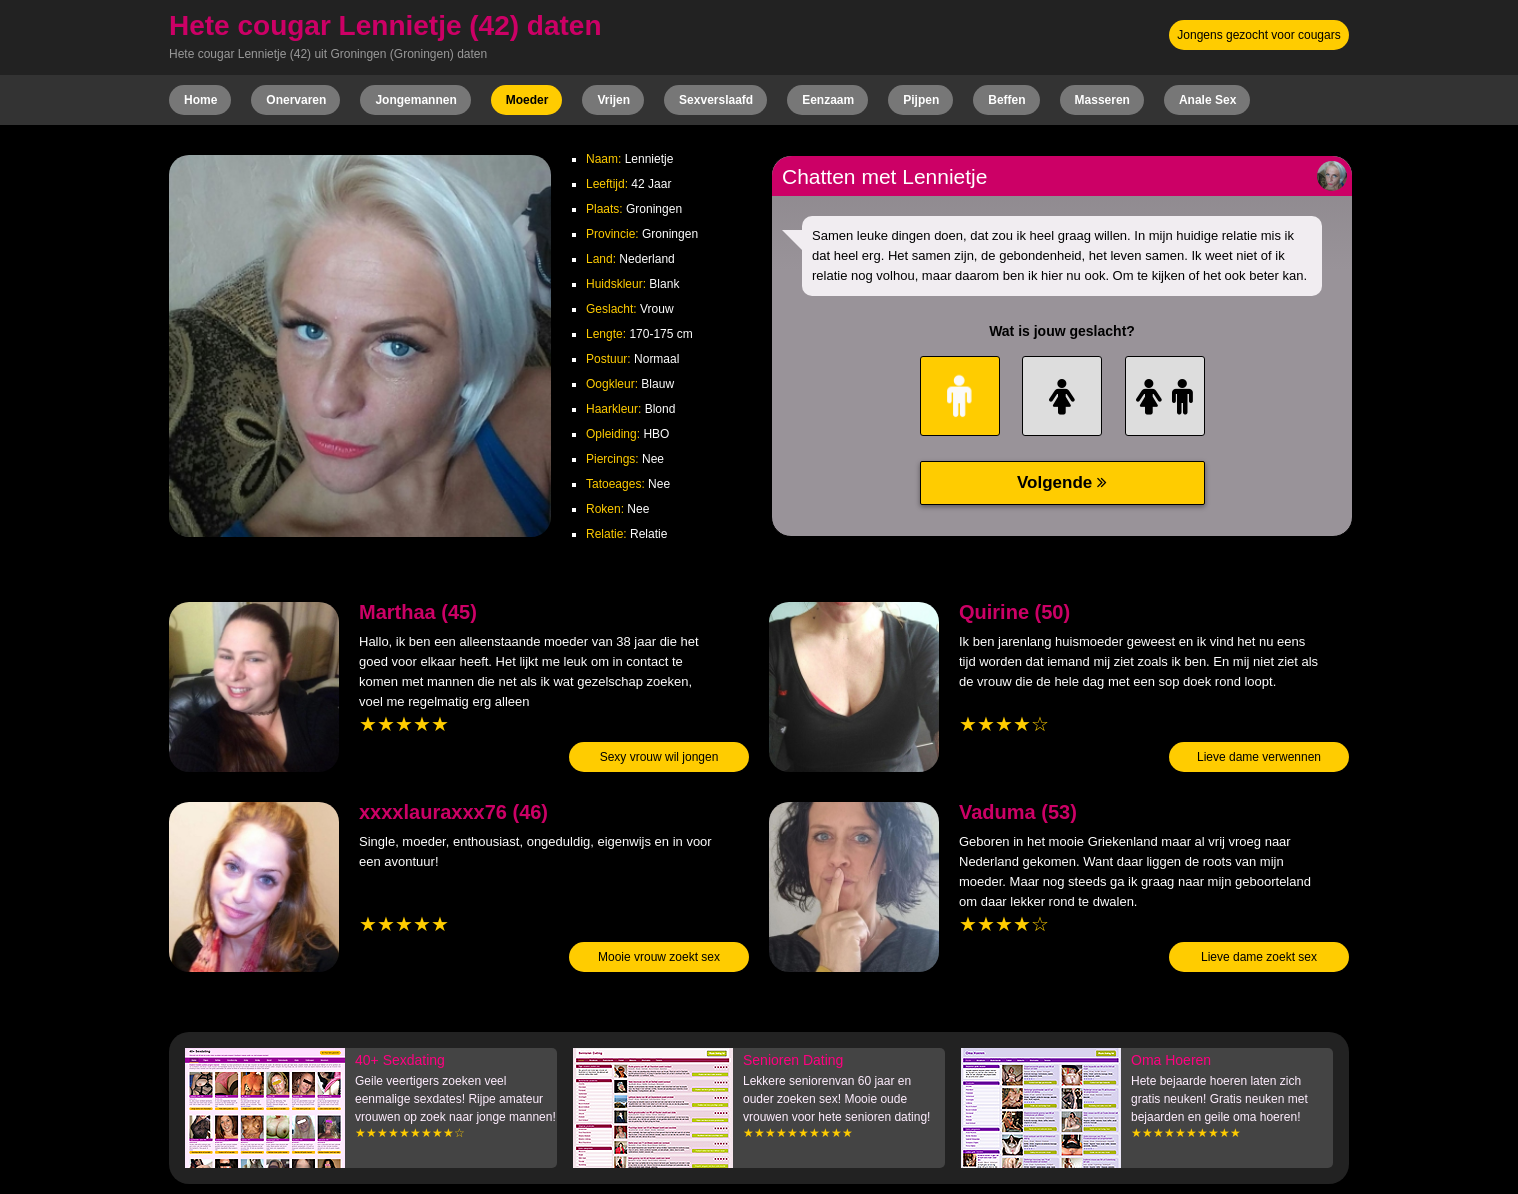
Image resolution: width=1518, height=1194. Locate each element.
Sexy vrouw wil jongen (659, 757)
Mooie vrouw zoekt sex (659, 957)
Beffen (1006, 100)
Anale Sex (1207, 100)
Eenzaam (828, 100)
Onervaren (296, 100)
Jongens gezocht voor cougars (1258, 35)
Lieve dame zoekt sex (1259, 957)
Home (200, 100)
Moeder (527, 100)
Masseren (1102, 100)
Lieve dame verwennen (1259, 757)
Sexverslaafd (716, 100)
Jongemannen (415, 100)
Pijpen (921, 100)
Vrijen (613, 100)
